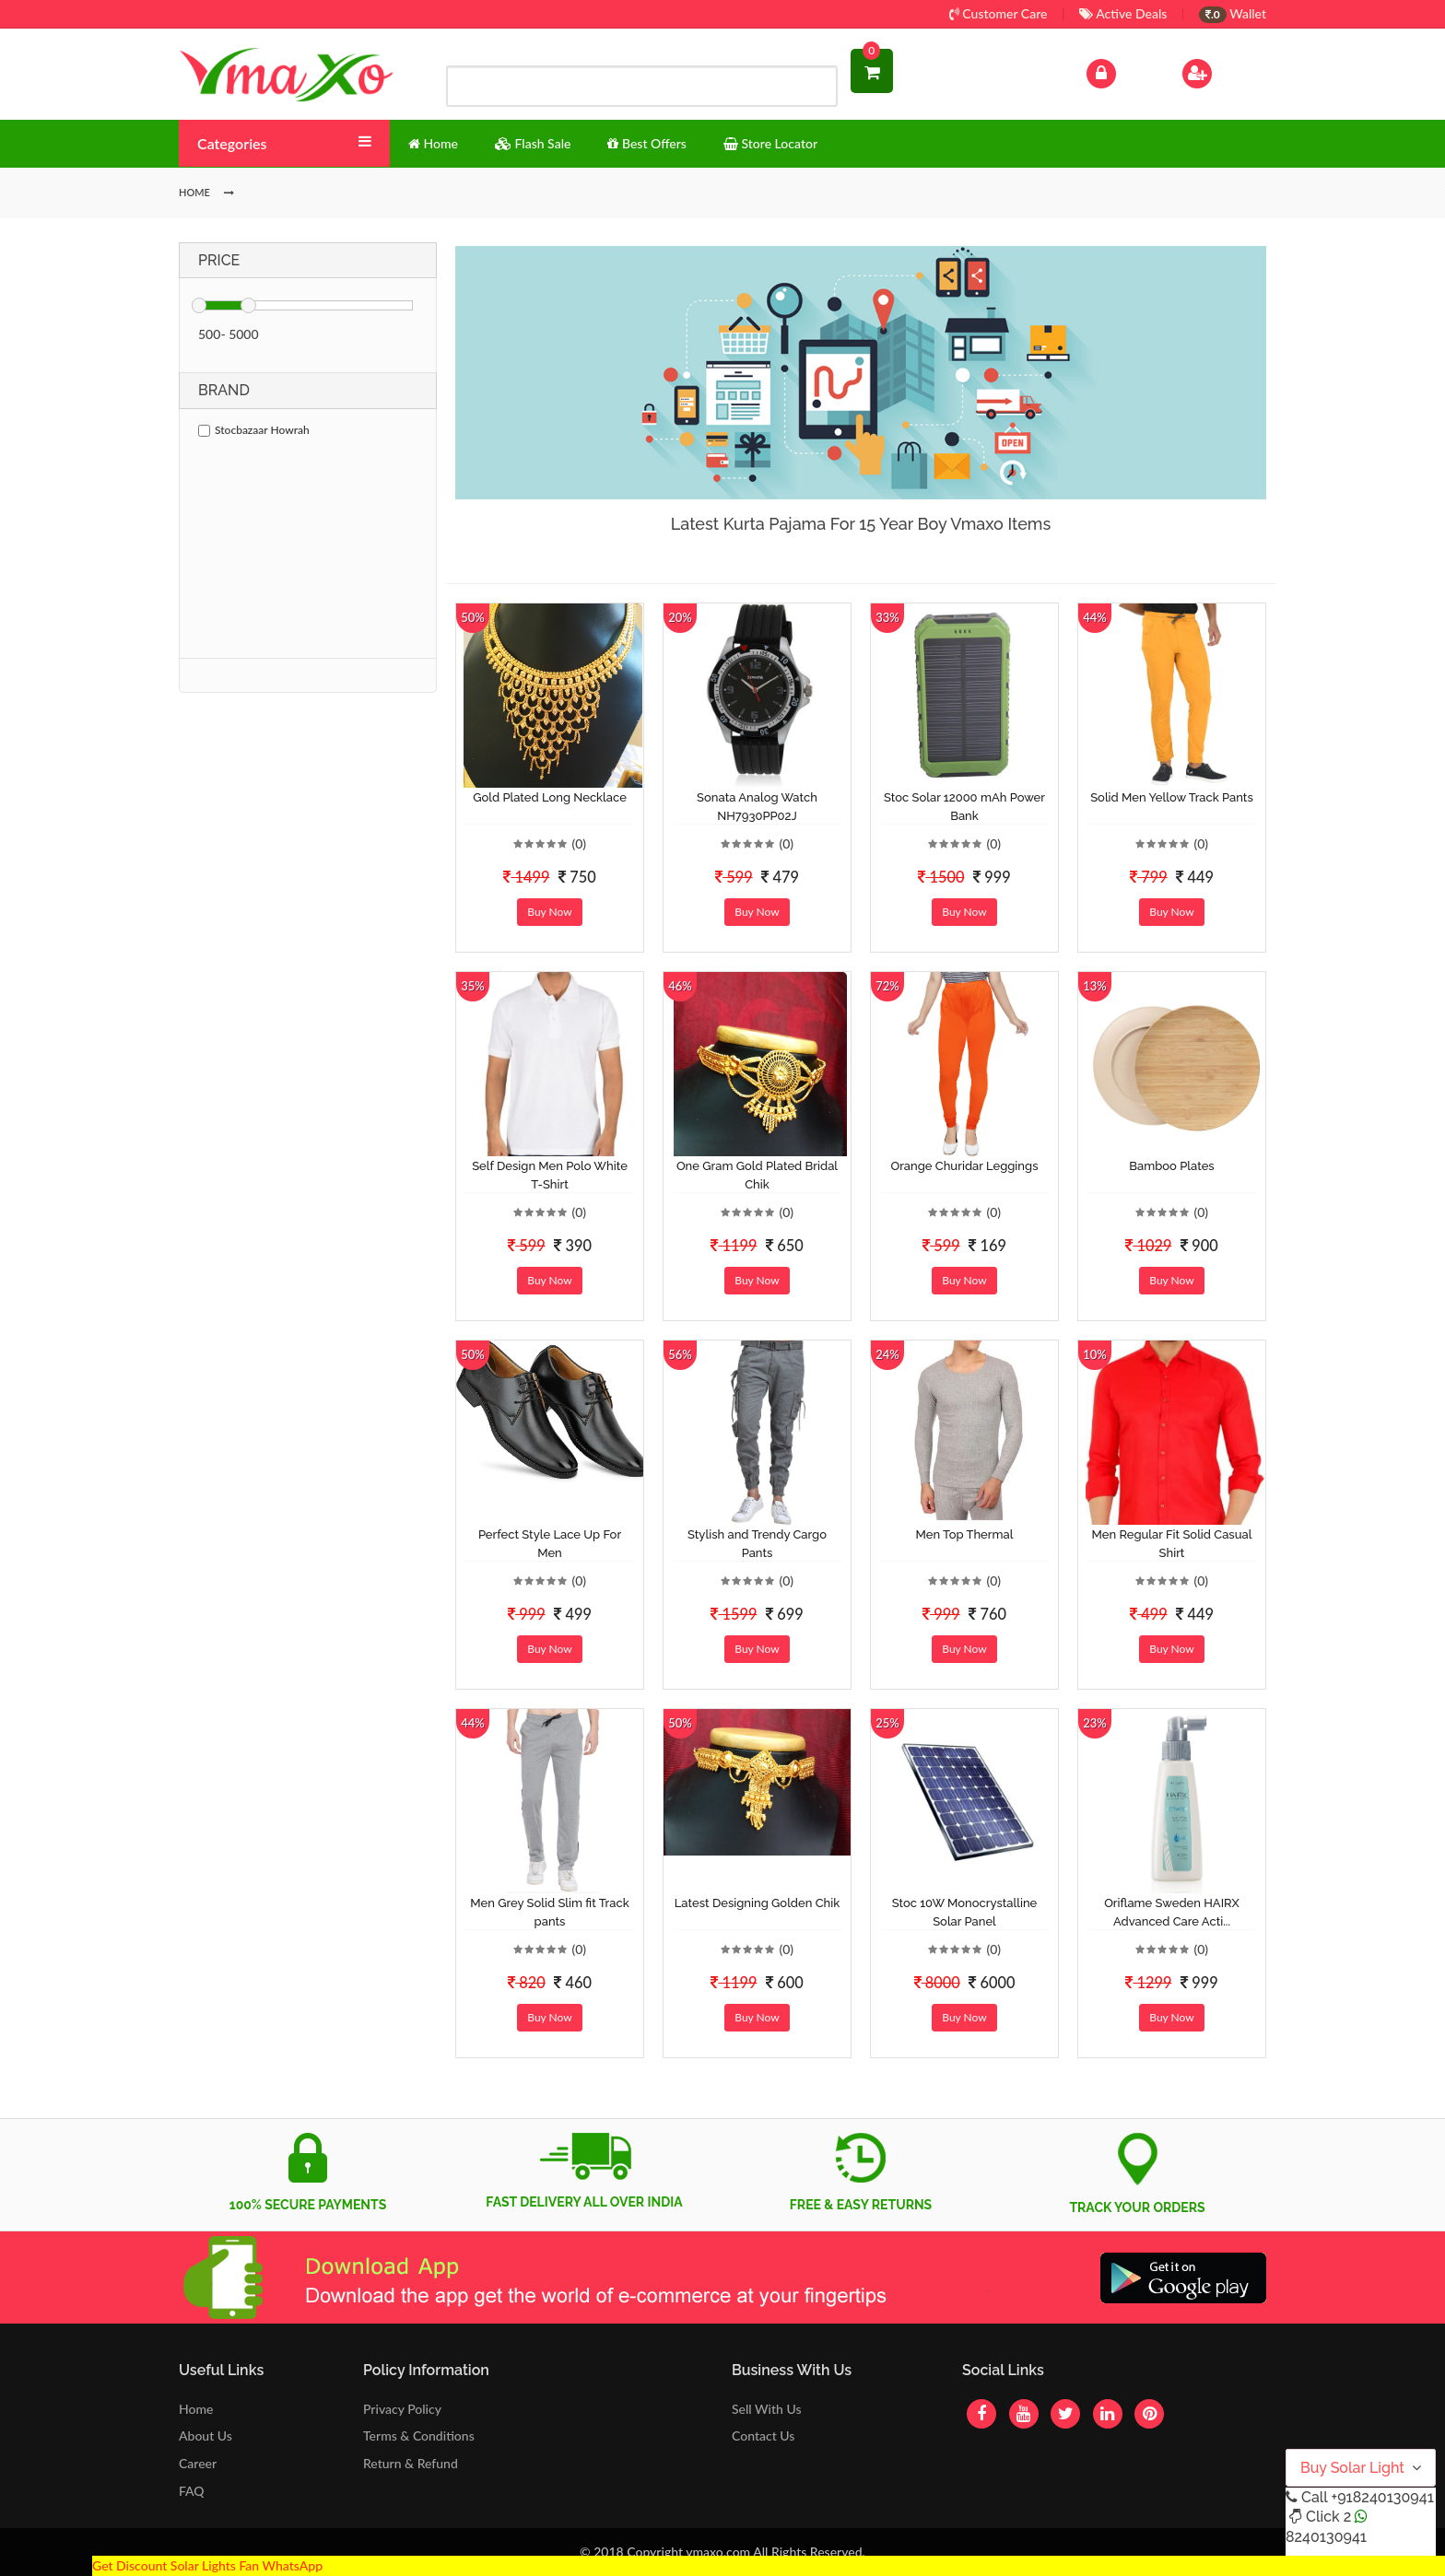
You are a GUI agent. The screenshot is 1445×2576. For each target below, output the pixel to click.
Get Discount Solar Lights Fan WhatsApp (207, 2565)
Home (196, 2409)
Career (198, 2463)
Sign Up (1221, 71)
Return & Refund (410, 2463)
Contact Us (763, 2435)
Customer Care (998, 13)
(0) (578, 843)
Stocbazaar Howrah (254, 430)
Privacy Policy (402, 2409)
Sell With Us (766, 2409)
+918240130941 (1382, 2497)
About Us (205, 2435)
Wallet (1232, 13)
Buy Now (549, 912)
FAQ (192, 2491)
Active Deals (1123, 13)
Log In (1121, 71)
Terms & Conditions (419, 2435)
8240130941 (1326, 2537)
